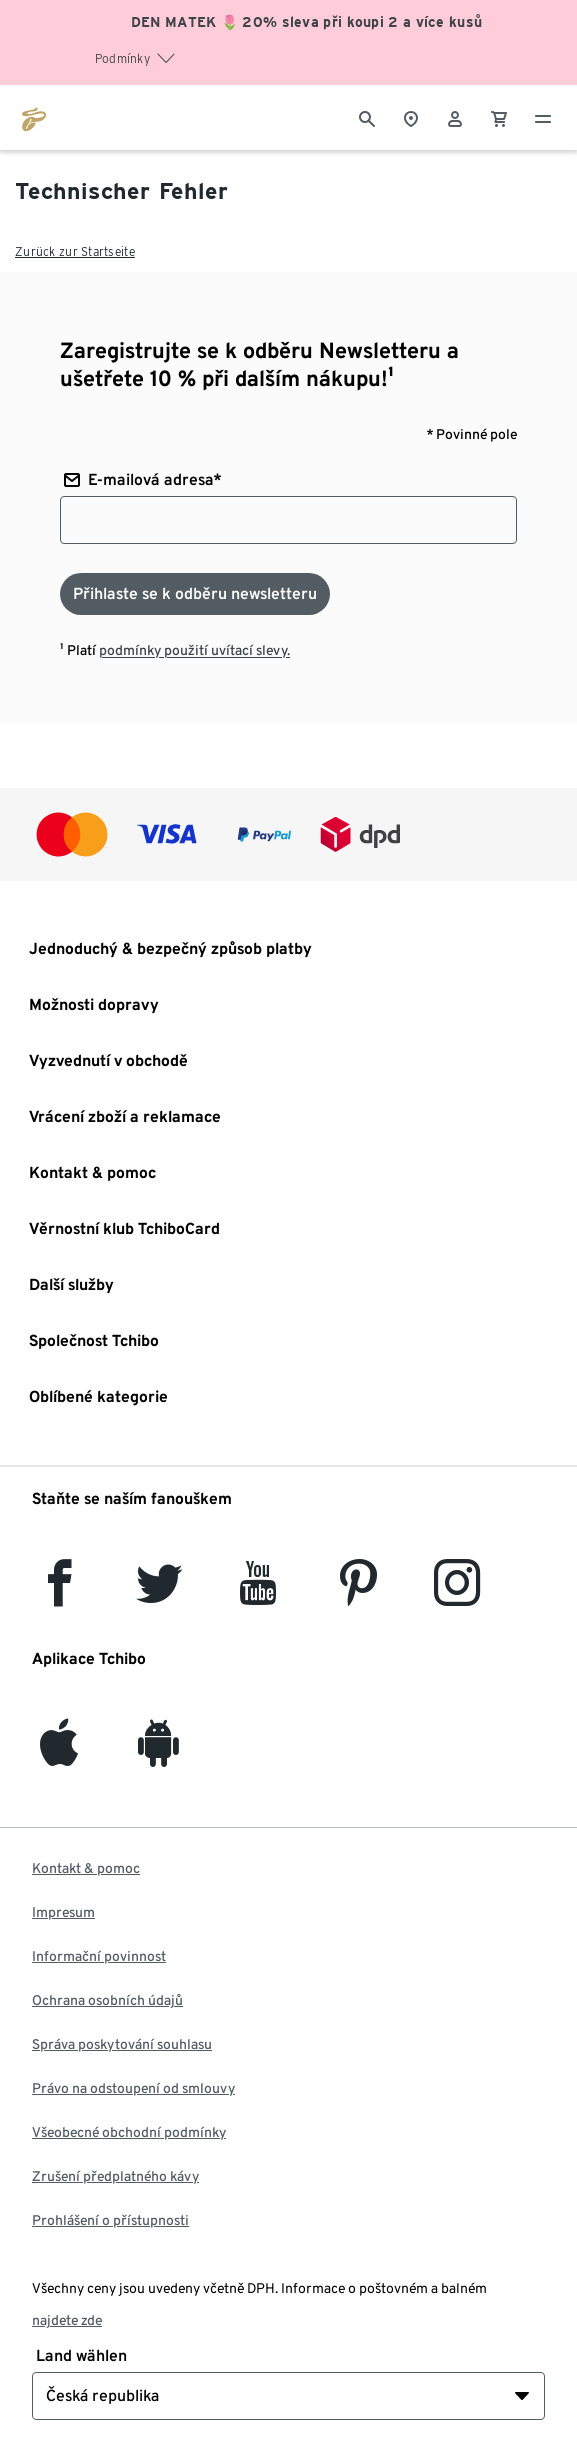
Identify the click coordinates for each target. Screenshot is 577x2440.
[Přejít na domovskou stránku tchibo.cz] (34, 117)
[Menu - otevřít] (543, 117)
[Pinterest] (357, 1594)
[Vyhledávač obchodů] (411, 117)
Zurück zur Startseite (75, 251)
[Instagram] (457, 1594)
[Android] (158, 1754)
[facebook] (59, 1594)
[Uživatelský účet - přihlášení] (455, 117)
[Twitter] (159, 1594)
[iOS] (59, 1754)
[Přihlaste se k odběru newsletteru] (195, 594)
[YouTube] (259, 1594)
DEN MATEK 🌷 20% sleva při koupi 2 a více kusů (307, 22)
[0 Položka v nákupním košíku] (499, 117)
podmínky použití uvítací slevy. (194, 650)
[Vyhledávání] (367, 117)
